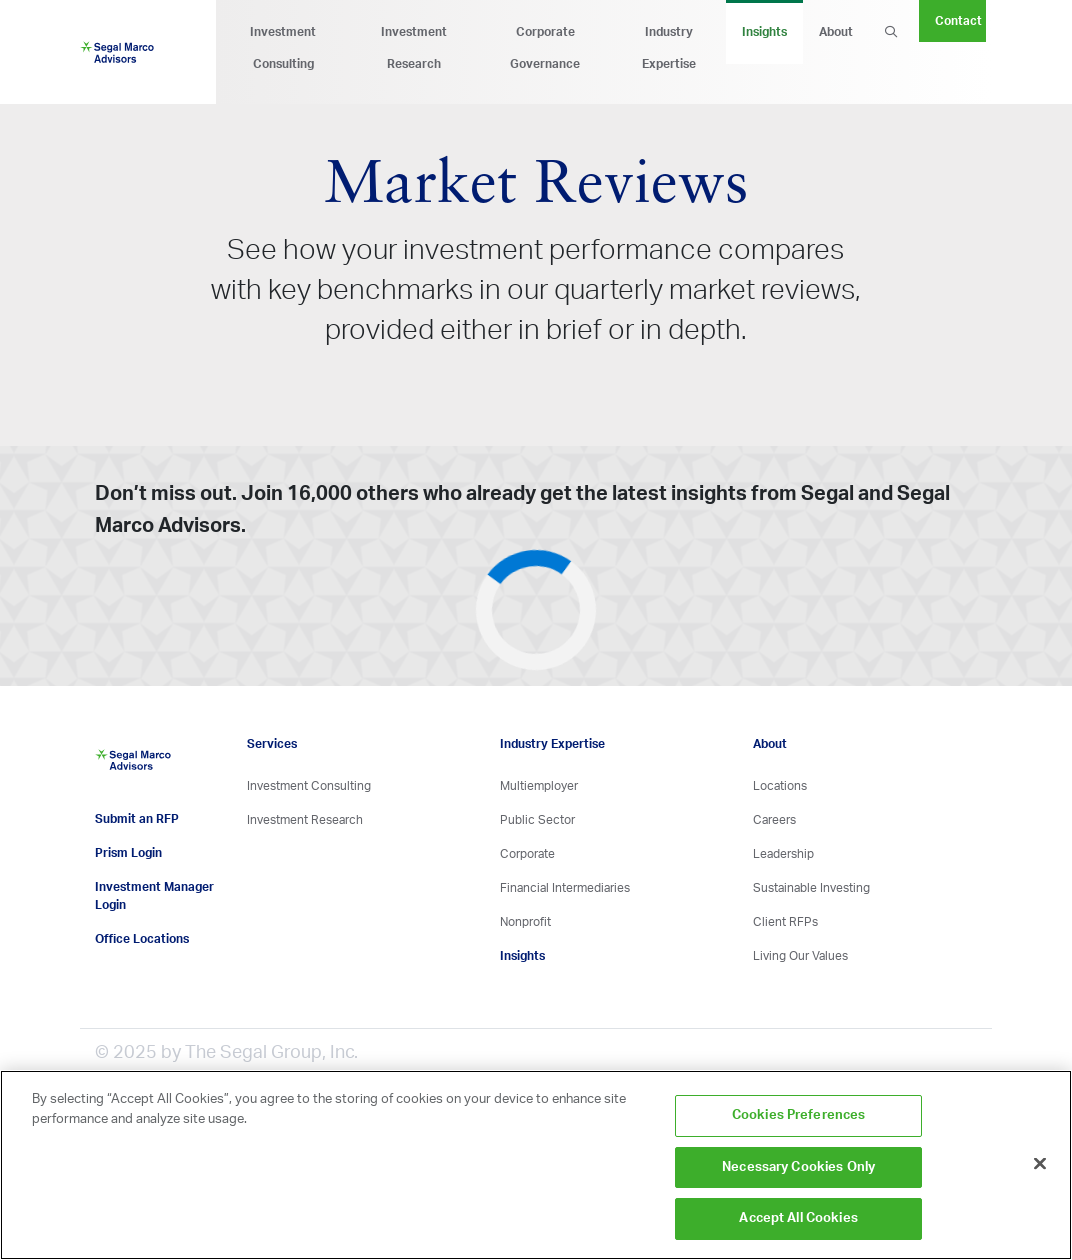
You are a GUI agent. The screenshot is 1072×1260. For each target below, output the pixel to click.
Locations (780, 786)
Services (272, 744)
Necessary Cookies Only (798, 1167)
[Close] (1040, 1164)
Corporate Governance (545, 48)
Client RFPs (785, 922)
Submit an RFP (137, 819)
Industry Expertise (669, 48)
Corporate (527, 854)
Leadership (783, 854)
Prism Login (128, 853)
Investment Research (414, 48)
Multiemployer (539, 786)
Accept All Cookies (798, 1218)
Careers (774, 820)
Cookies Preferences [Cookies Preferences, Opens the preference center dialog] (798, 1115)
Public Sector (537, 820)
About (836, 32)
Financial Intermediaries (565, 888)
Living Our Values (800, 956)
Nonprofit (525, 922)
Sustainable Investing (811, 888)
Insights (764, 32)
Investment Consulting (283, 48)
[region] (536, 1165)
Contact (958, 21)
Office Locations (142, 939)
